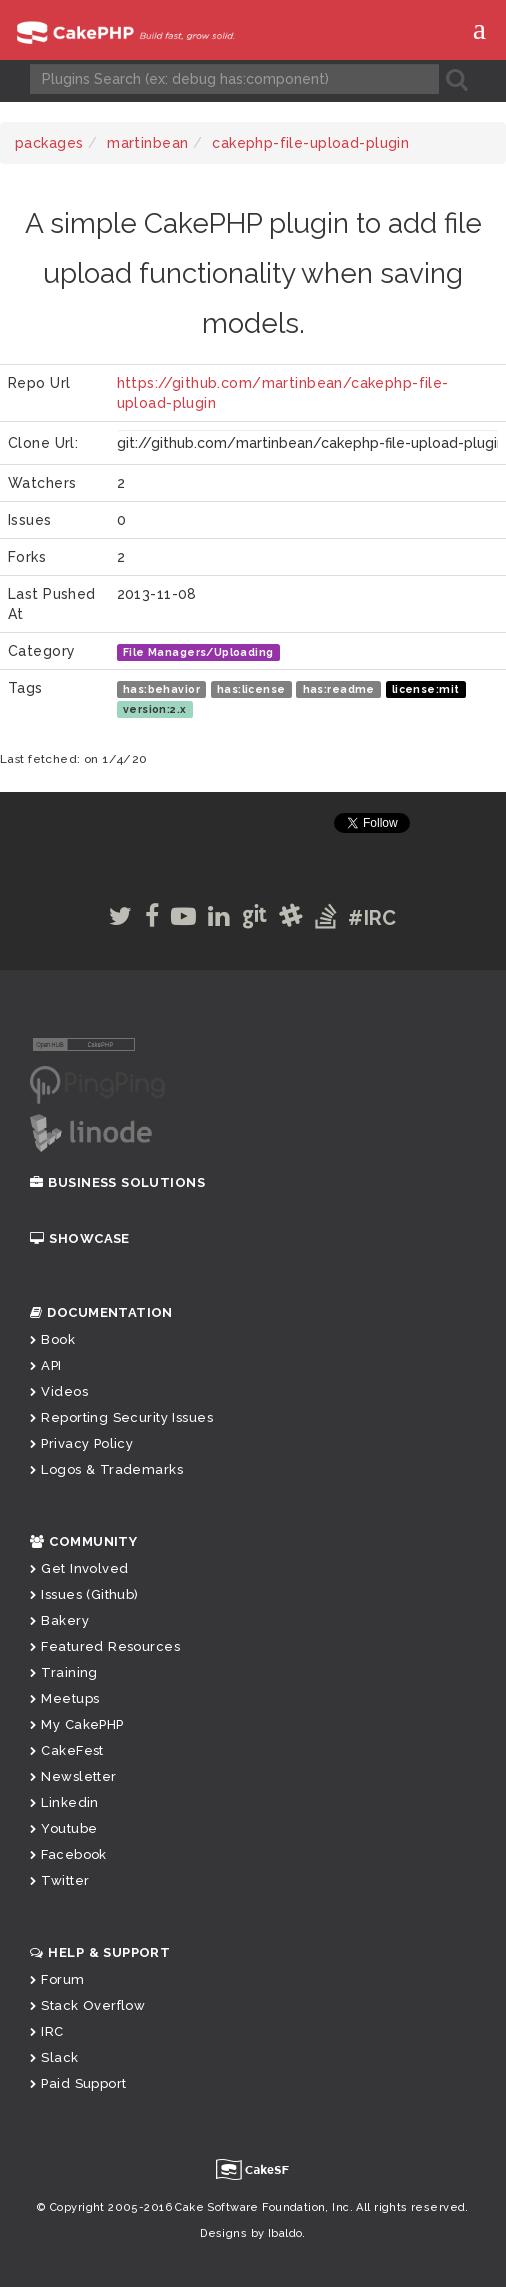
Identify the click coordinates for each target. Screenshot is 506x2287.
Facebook (68, 1854)
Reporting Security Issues (121, 1417)
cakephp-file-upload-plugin (310, 143)
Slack (54, 2057)
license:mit (426, 689)
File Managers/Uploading (198, 652)
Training (64, 1672)
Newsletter (73, 1776)
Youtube (63, 1828)
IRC (47, 2031)
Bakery (59, 1620)
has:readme (339, 689)
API (46, 1365)
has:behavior (161, 689)
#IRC (372, 918)
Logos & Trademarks (106, 1469)
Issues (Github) (84, 1594)
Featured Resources (105, 1646)
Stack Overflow (87, 2005)
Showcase (80, 1238)
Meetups (64, 1698)
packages (49, 143)
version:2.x (155, 709)
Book (52, 1339)
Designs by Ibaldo (251, 2233)
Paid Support (78, 2083)
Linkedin (64, 1802)
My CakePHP (77, 1724)
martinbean (147, 143)
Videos (59, 1391)
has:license (251, 689)
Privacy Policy (81, 1443)
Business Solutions (117, 1182)
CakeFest (67, 1750)
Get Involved (79, 1568)
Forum (57, 1979)
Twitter (59, 1880)
